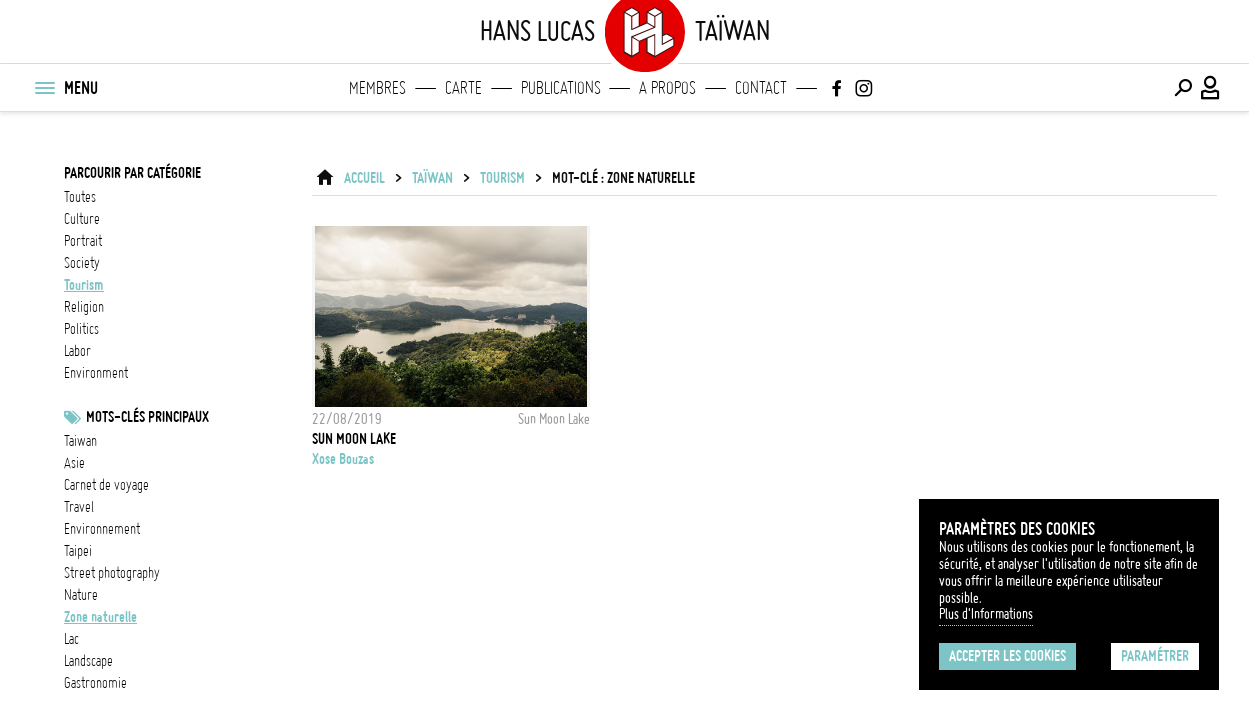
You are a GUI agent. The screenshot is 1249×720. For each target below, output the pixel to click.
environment (96, 373)
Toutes (80, 197)
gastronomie (95, 683)
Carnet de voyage (106, 485)
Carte (463, 88)
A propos (667, 88)
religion (84, 307)
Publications (561, 88)
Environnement (102, 529)
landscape (88, 661)
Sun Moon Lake (354, 439)
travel (79, 507)
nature (81, 595)
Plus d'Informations (986, 614)
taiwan (80, 441)
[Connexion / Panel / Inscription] (1211, 88)
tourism (84, 285)
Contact (761, 88)
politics (81, 329)
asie (74, 463)
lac (71, 639)
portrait (83, 241)
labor (77, 351)
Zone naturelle (100, 617)
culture (82, 219)
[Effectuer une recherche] (1183, 88)
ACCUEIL (364, 178)
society (82, 263)
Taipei (78, 551)
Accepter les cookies (1007, 656)
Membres (377, 88)
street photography (112, 573)
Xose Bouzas (343, 459)
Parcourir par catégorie (132, 173)
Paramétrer (1155, 656)
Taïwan (432, 178)
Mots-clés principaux (147, 417)
